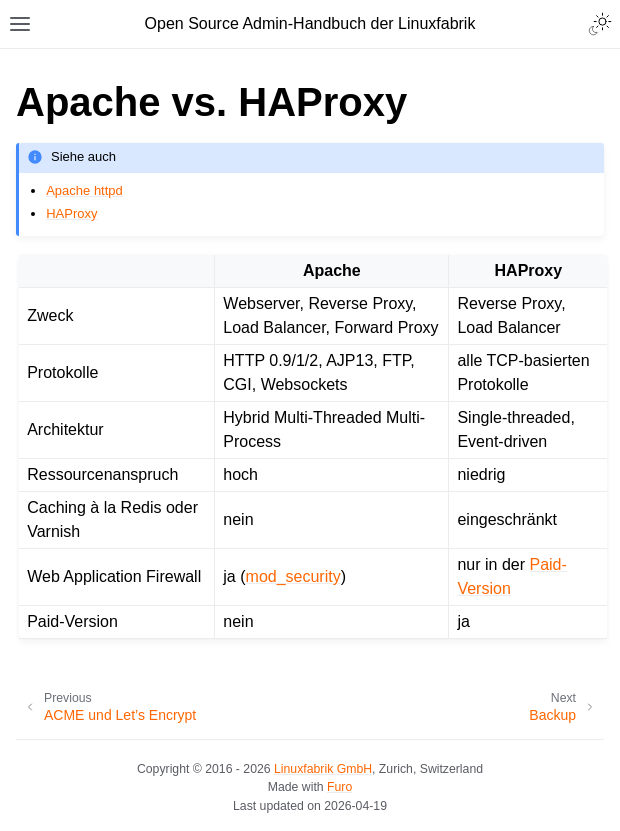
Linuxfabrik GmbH (323, 769)
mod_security (293, 576)
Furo (339, 787)
